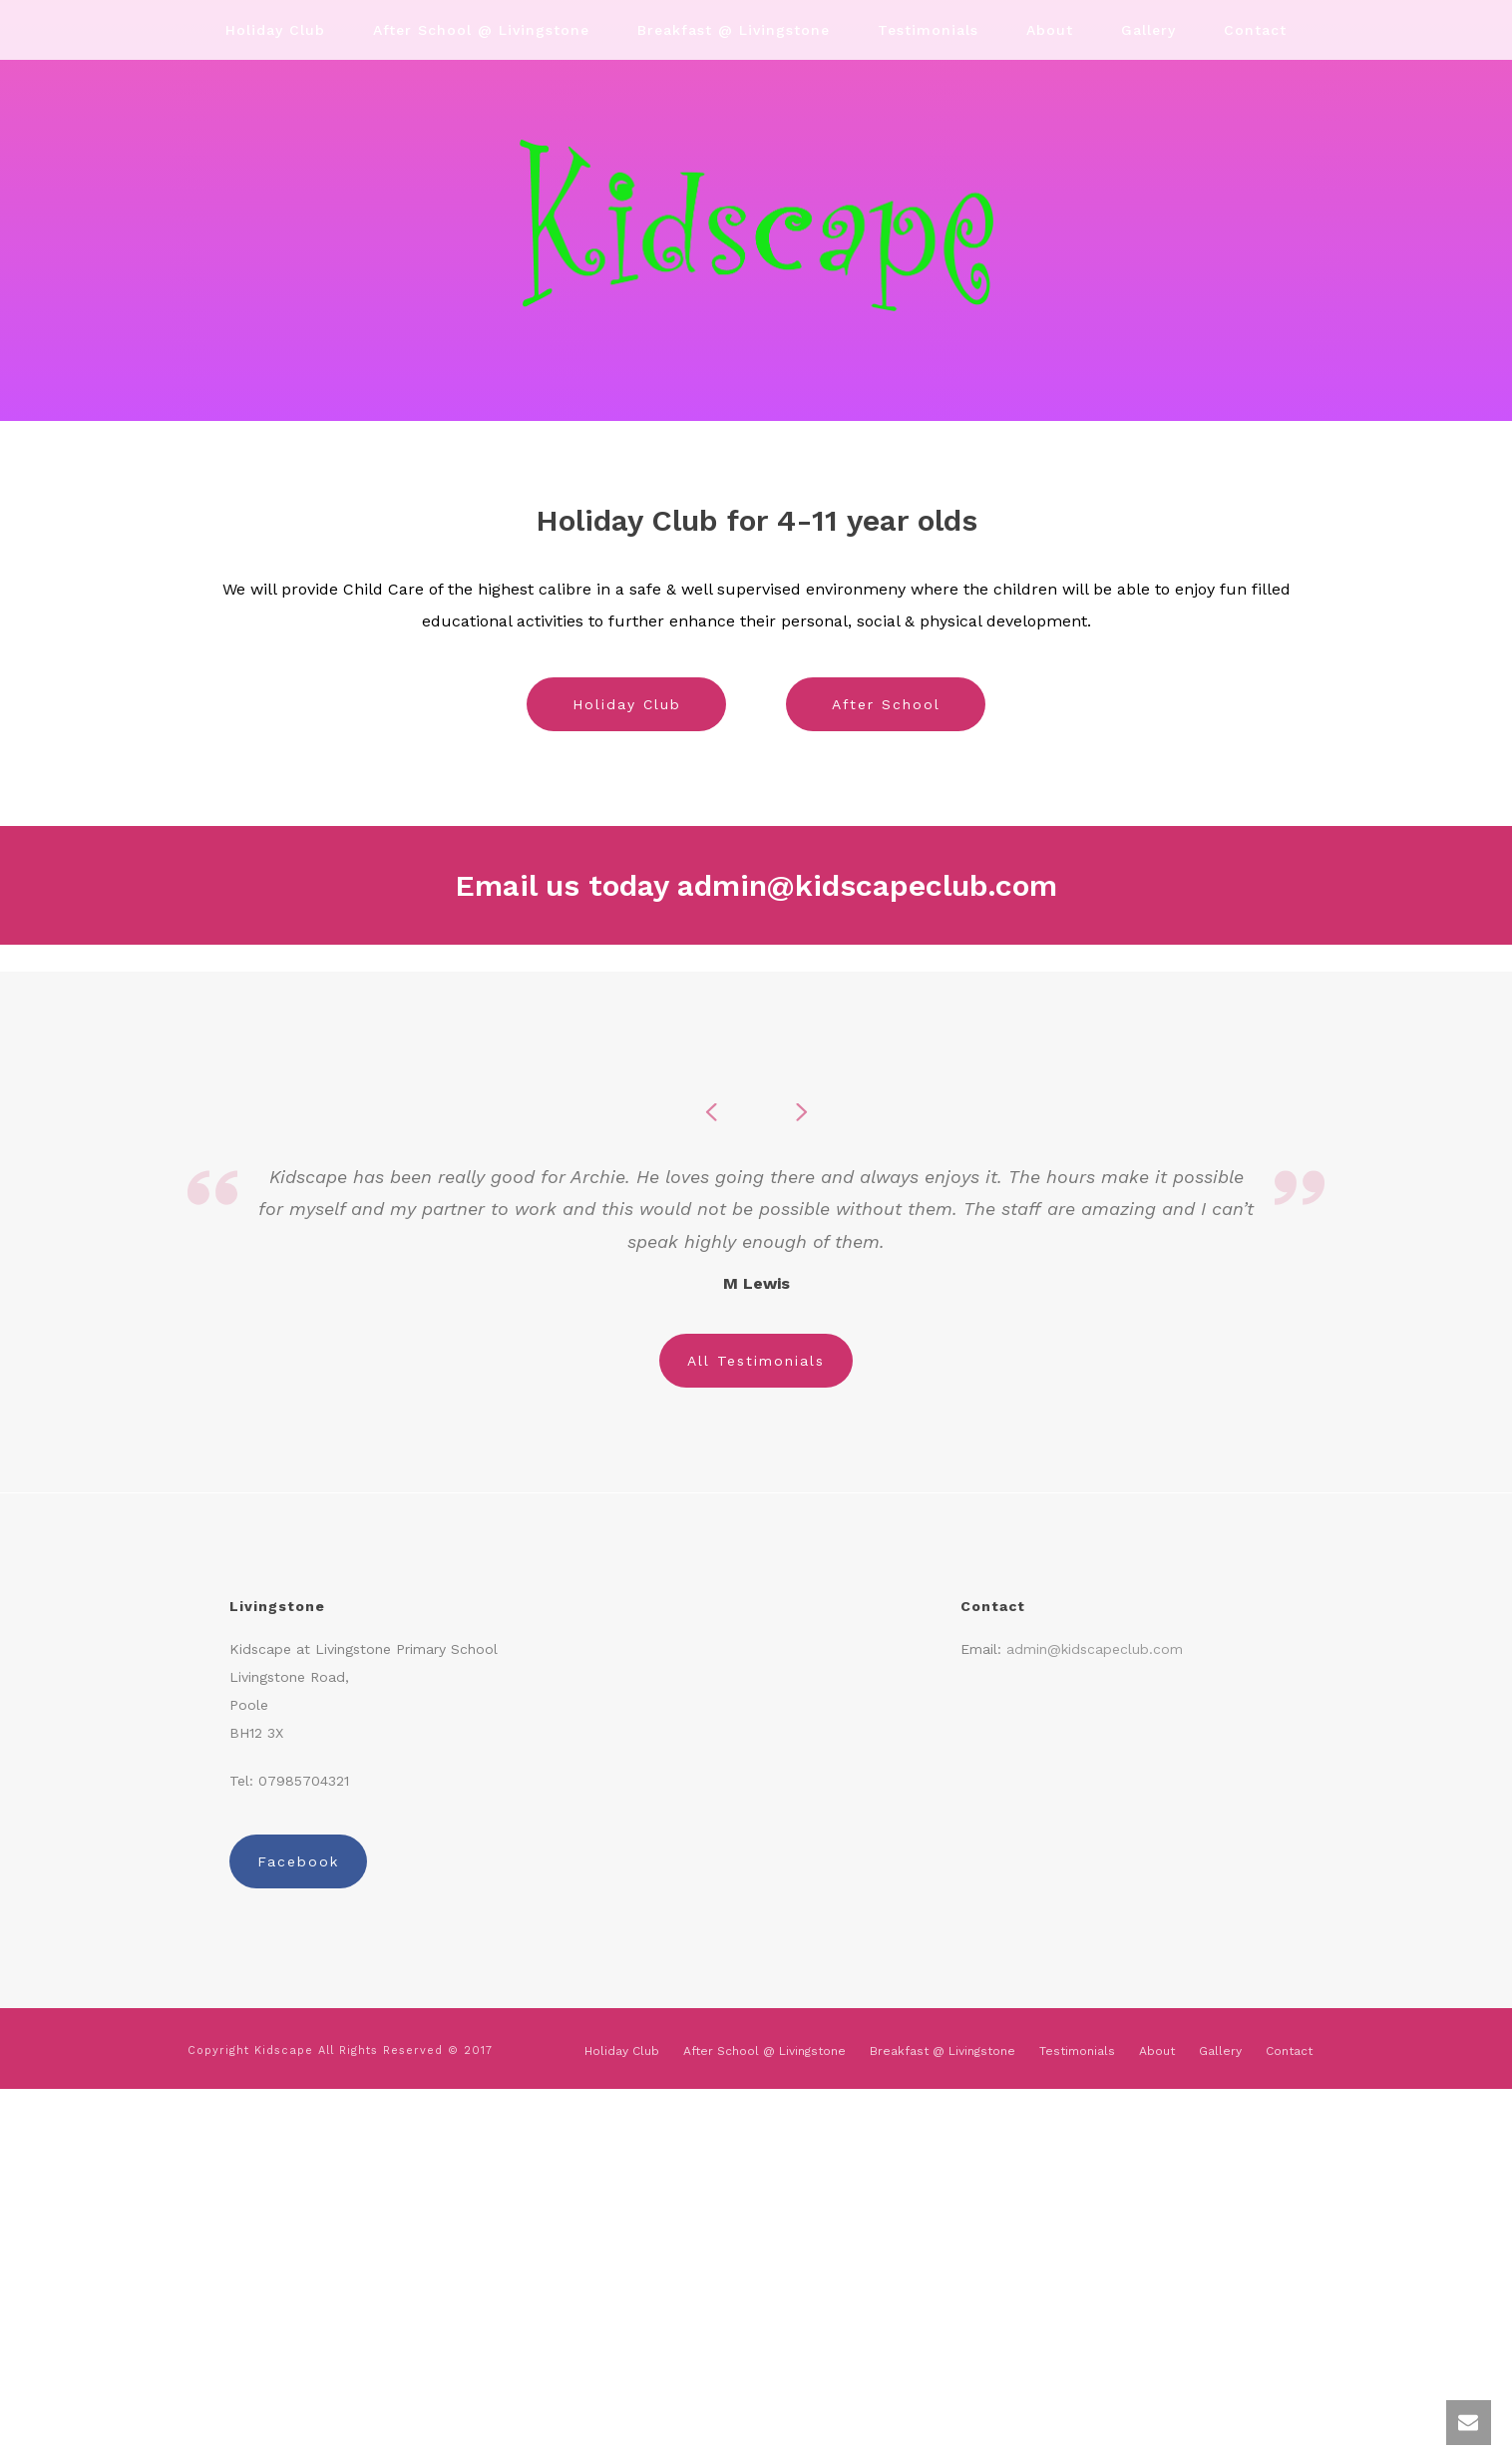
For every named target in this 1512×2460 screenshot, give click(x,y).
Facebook (298, 1861)
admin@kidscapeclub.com (867, 885)
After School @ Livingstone (481, 30)
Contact (1255, 30)
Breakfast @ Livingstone (733, 30)
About (1049, 30)
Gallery (1148, 30)
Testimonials (928, 30)
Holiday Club (275, 30)
